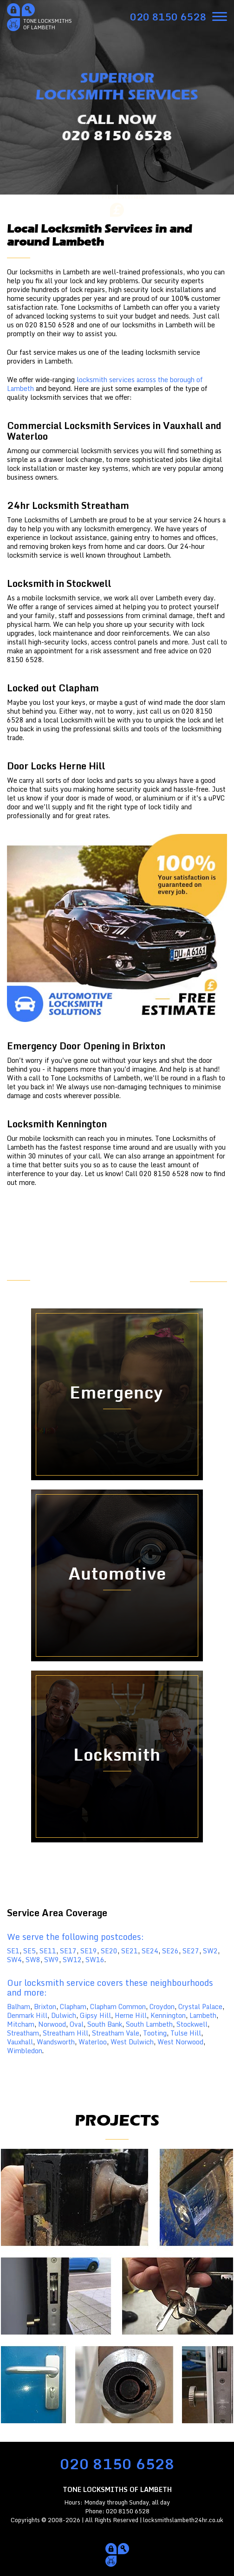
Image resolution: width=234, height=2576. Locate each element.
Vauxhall (20, 2041)
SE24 (150, 1950)
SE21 (129, 1950)
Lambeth (202, 2015)
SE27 (190, 1950)
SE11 (47, 1950)
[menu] (219, 16)
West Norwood (180, 2041)
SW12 (72, 1959)
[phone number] (168, 17)
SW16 (94, 1959)
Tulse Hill (185, 2033)
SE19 (88, 1950)
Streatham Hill (65, 2033)
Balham (18, 2006)
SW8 (33, 1959)
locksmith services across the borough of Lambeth (105, 384)
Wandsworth (56, 2041)
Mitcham (20, 2024)
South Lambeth (149, 2024)
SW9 (51, 1959)
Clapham (73, 2006)
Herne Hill (131, 2015)
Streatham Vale (115, 2033)
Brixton (45, 2006)
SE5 (29, 1950)
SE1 (13, 1950)
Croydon (162, 2006)
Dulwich (63, 2015)
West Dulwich (132, 2041)
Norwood (52, 2024)
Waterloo (92, 2041)
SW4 (14, 1959)
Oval (77, 2024)
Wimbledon (24, 2050)
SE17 (68, 1950)
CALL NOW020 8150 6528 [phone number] (117, 128)
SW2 (210, 1950)
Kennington (168, 2015)
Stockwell (192, 2024)
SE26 (170, 1950)
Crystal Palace (200, 2006)
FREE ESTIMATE (200, 1275)
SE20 (109, 1950)
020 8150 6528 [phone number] (117, 2463)
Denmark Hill (27, 2015)
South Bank (104, 2024)
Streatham (23, 2033)
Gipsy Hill (95, 2015)
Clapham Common (118, 2006)
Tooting (155, 2033)
